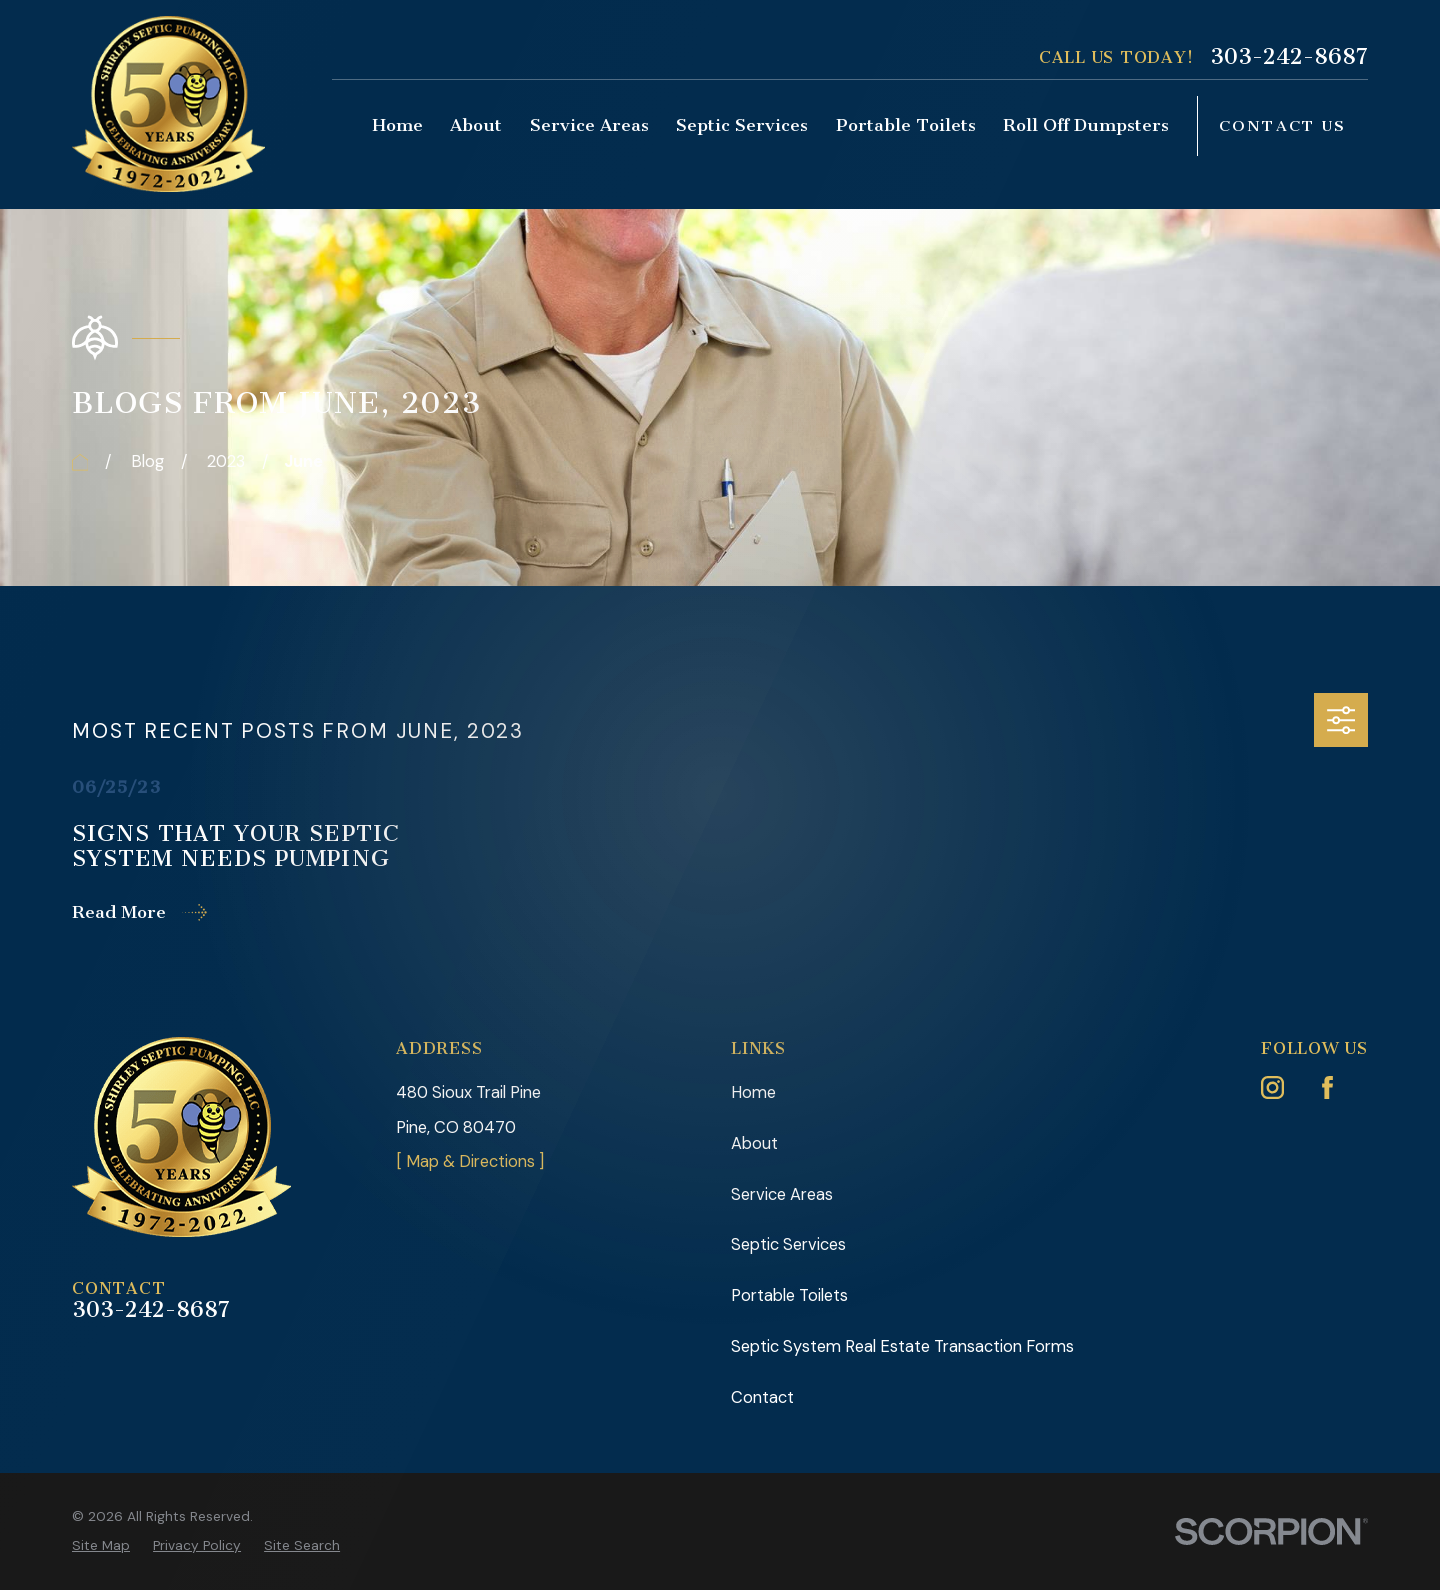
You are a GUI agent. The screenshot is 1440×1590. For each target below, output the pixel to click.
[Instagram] (1272, 1087)
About (754, 1143)
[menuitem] (101, 1545)
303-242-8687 (1289, 57)
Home (753, 1092)
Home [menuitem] (397, 125)
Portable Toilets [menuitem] (906, 125)
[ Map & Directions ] (470, 1161)
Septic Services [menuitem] (742, 125)
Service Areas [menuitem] (589, 125)
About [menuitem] (476, 125)
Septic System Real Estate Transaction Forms (902, 1346)
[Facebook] (1327, 1087)
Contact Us (1283, 126)
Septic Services (788, 1244)
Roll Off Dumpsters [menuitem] (1086, 125)
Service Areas (782, 1194)
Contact (762, 1397)
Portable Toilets (789, 1295)
